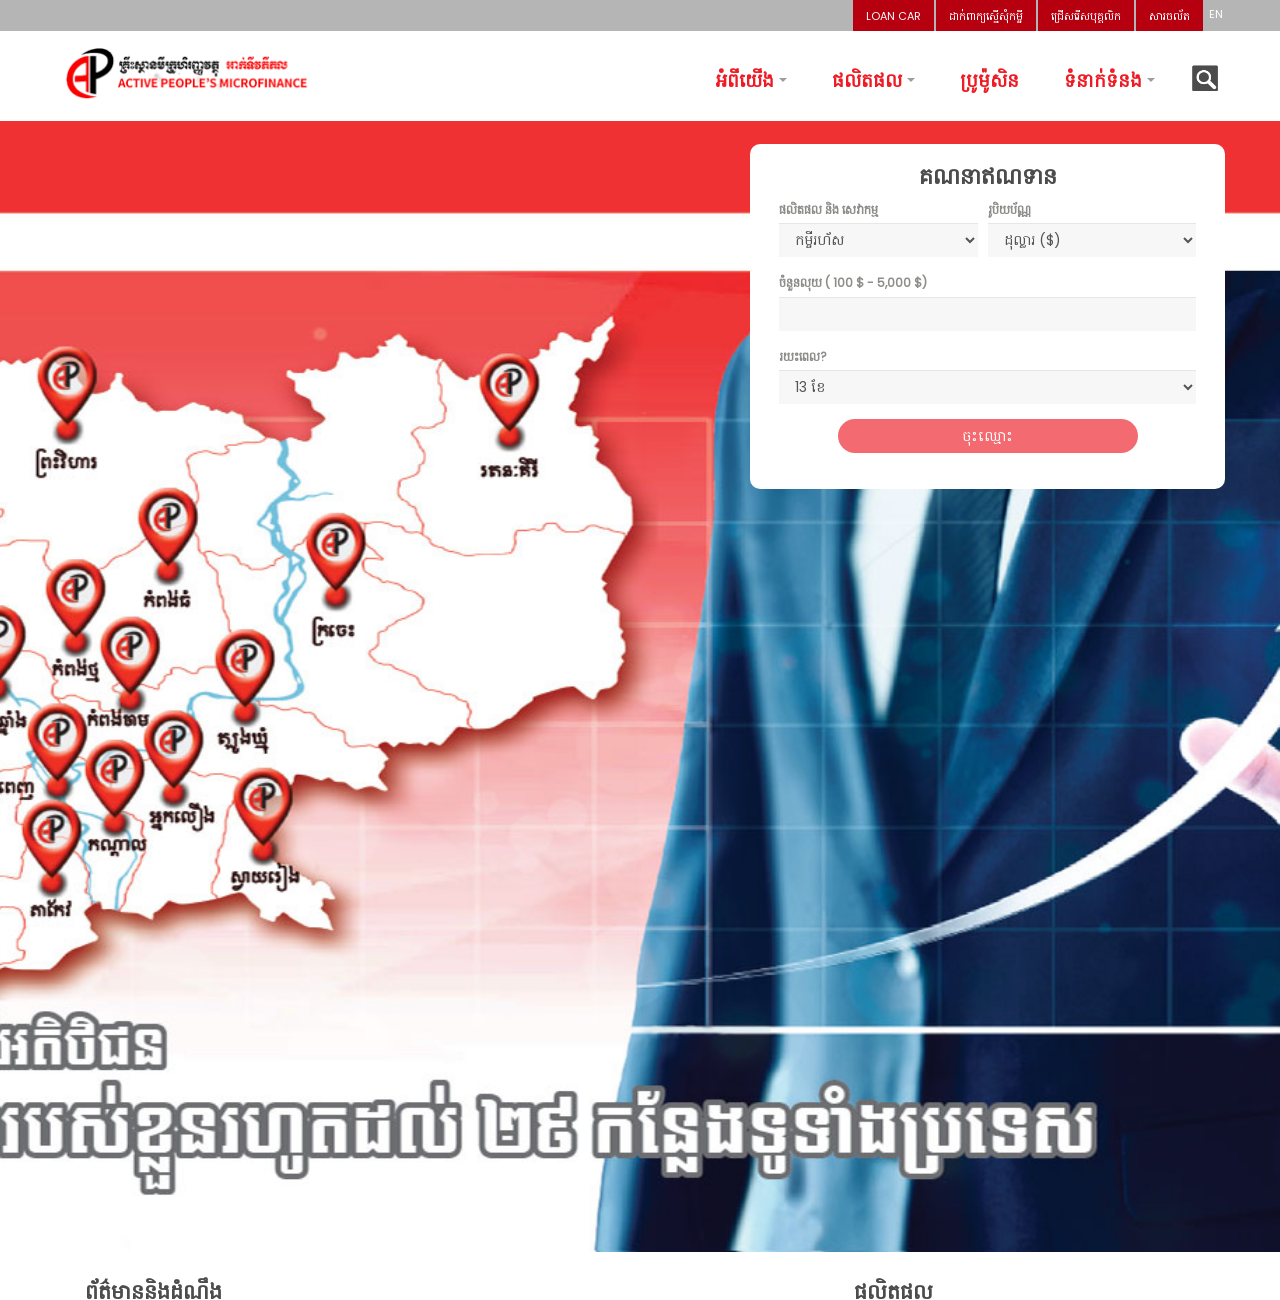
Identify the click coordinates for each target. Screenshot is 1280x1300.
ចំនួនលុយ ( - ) (853, 282)
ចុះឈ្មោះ (988, 436)
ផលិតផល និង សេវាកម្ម (828, 209)
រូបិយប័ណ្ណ (1009, 209)
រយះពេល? (803, 356)
